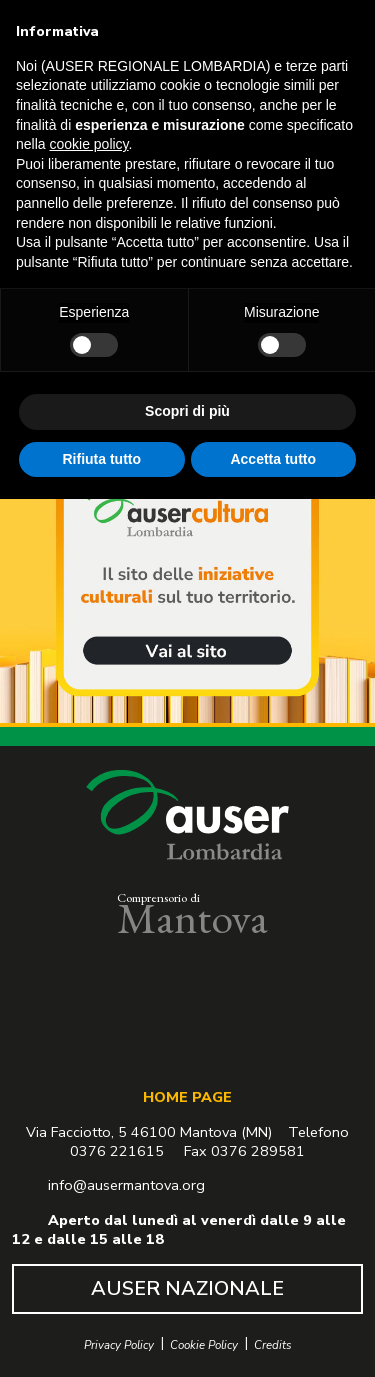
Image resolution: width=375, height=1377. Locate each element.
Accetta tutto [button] (273, 458)
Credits (273, 1345)
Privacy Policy (119, 1345)
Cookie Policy (204, 1345)
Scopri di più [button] (187, 411)
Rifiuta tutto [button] (101, 458)
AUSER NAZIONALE (187, 1288)
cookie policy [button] (88, 144)
